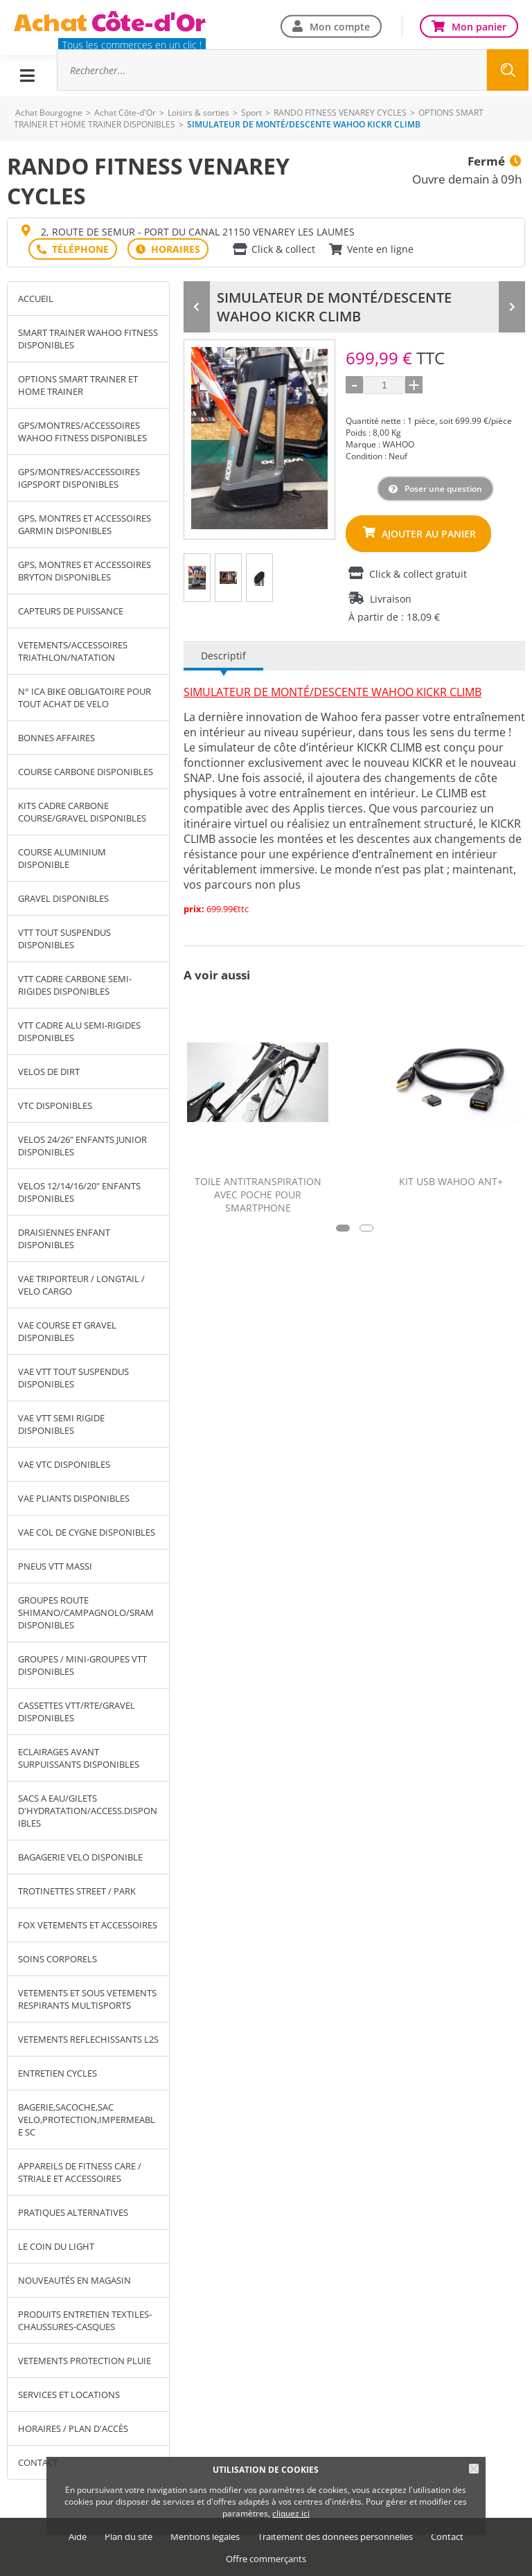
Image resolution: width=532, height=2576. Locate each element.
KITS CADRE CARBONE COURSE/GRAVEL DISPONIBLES (82, 811)
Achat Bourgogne (48, 112)
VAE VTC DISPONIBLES (64, 1464)
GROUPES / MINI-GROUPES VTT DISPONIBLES (82, 1665)
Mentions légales (205, 2537)
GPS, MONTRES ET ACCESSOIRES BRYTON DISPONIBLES (84, 570)
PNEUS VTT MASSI (55, 1566)
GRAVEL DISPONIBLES (63, 898)
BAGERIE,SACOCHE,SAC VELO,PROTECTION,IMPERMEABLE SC (86, 2119)
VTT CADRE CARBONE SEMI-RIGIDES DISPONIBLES (75, 984)
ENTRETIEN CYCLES (57, 2073)
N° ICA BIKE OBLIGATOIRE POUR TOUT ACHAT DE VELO (84, 697)
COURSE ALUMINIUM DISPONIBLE (62, 858)
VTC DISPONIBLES (55, 1105)
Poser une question (443, 489)
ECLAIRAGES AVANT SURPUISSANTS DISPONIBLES (78, 1758)
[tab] (197, 577)
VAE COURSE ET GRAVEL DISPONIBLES (67, 1331)
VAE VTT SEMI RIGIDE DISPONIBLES (61, 1424)
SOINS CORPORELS (57, 1959)
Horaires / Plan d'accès (73, 2428)
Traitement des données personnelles (335, 2537)
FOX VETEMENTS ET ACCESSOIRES (87, 1925)
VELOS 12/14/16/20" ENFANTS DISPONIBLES (79, 1192)
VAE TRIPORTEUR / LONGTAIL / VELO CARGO (81, 1284)
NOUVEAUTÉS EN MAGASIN (74, 2280)
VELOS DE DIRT (49, 1071)
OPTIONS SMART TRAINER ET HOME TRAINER (78, 385)
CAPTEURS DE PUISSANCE (70, 611)
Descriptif (223, 655)
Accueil (35, 298)
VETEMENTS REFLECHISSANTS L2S (88, 2039)
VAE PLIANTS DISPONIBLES (74, 1498)
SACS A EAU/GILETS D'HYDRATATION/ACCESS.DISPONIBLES (87, 1810)
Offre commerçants (266, 2559)
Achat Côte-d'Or (125, 112)
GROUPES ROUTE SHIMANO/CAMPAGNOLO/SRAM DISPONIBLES (86, 1612)
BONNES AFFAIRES (56, 737)
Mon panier (479, 26)
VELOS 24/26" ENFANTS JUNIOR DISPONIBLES (82, 1145)
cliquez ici (291, 2513)
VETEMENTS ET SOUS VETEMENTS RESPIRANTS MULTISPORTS (87, 1999)
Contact (447, 2537)
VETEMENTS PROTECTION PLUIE (84, 2360)
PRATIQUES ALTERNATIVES (73, 2212)
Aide (78, 2537)
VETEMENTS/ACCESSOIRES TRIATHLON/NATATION (72, 651)
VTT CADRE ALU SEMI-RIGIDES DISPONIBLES (79, 1031)
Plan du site (128, 2537)
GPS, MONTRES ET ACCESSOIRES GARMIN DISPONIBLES (84, 524)
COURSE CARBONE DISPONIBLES (85, 771)
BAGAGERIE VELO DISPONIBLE (80, 1857)
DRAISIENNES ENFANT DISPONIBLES (64, 1238)
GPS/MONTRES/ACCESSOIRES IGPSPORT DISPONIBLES (79, 477)
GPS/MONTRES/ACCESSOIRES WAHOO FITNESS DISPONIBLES (82, 431)
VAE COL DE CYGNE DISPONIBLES (86, 1532)
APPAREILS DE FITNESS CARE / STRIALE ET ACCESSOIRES (79, 2172)
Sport (251, 112)
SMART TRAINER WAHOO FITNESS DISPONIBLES (88, 338)
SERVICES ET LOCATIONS (69, 2394)
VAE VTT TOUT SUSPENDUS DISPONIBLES (73, 1377)
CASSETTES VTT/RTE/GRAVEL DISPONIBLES (76, 1711)
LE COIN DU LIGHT (56, 2246)
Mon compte (340, 26)
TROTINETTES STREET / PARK (77, 1891)
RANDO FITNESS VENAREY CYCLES (340, 112)
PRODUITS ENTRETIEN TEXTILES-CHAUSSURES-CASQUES (85, 2320)
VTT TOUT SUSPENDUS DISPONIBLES (64, 938)
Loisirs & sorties (198, 112)
